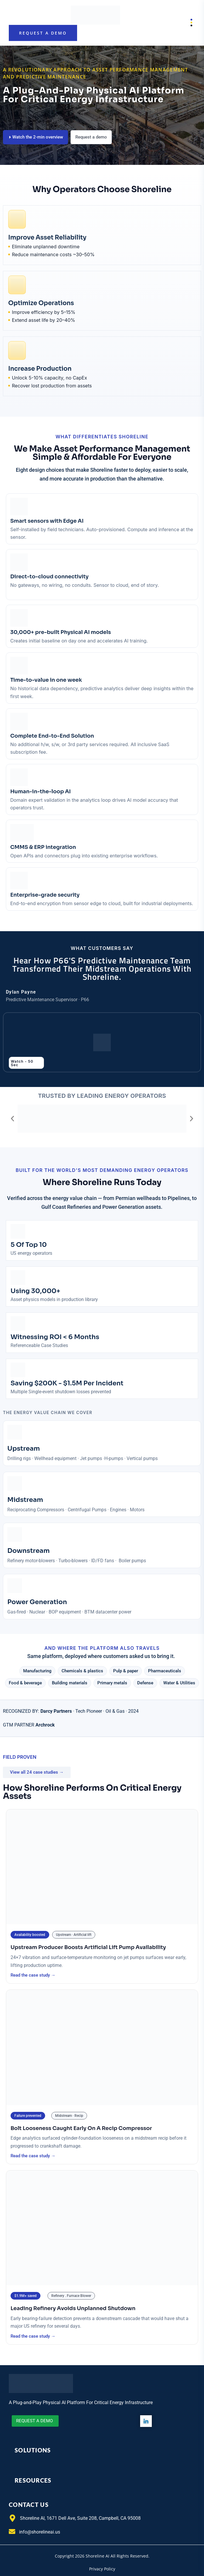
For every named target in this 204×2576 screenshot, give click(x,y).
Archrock (45, 1725)
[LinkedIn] (146, 2421)
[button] (12, 1118)
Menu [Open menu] (187, 23)
